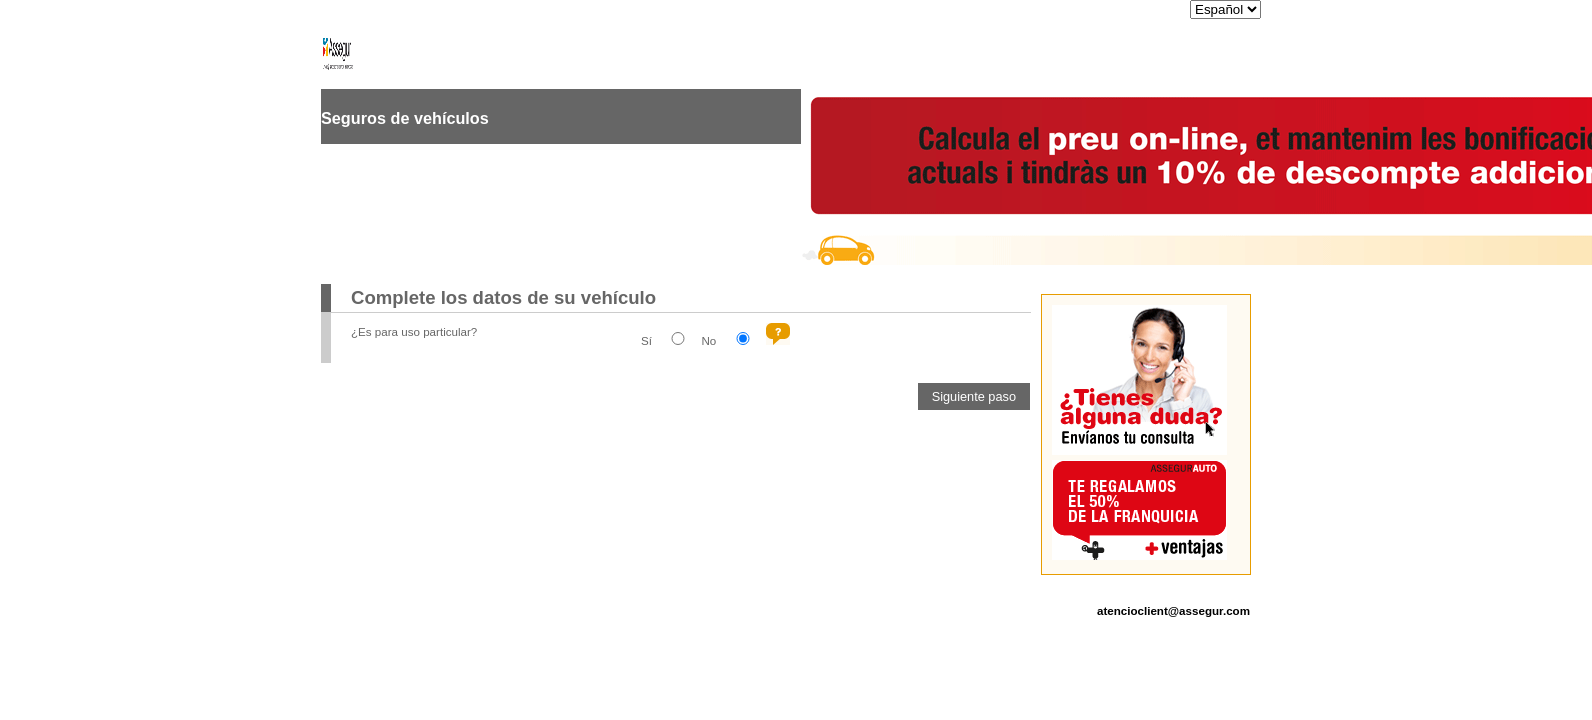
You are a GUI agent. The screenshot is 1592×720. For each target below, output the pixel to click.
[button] (974, 396)
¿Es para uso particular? (414, 331)
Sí (646, 340)
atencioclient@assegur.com (1173, 610)
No (708, 340)
